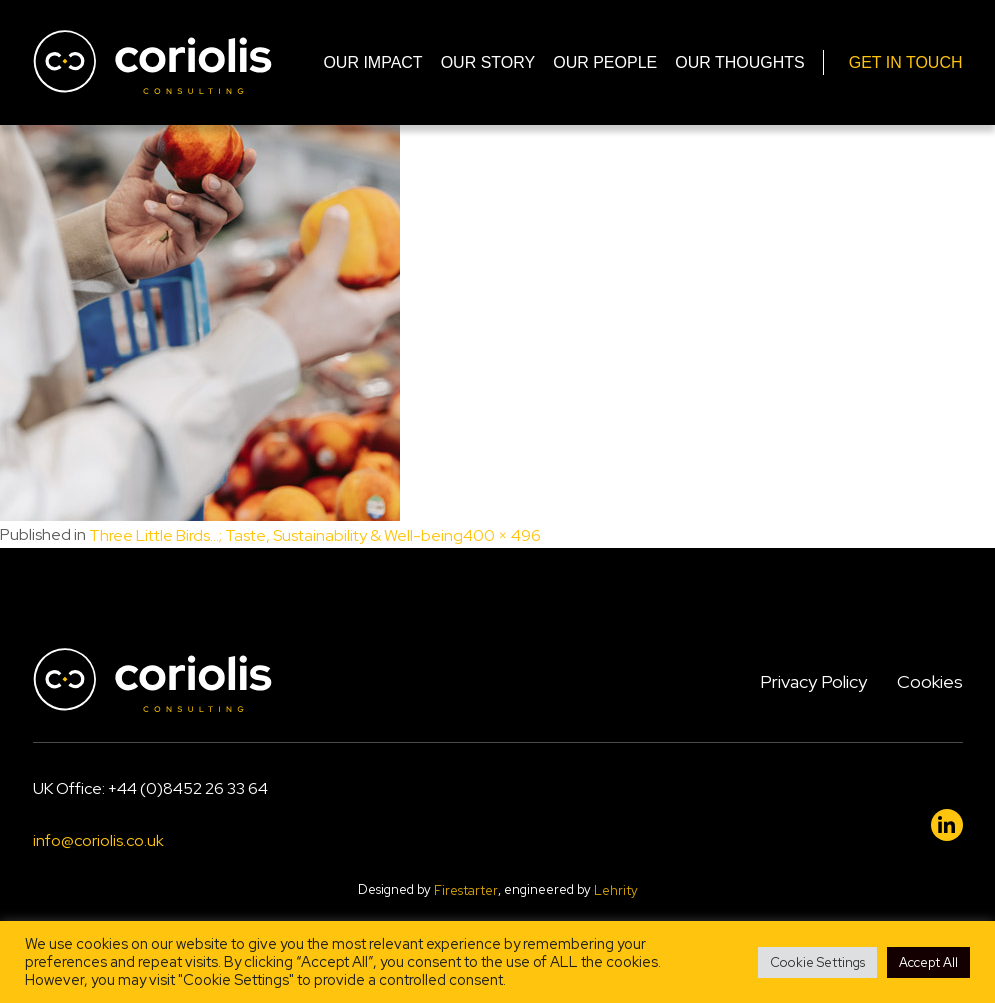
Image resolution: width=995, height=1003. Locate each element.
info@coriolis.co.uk (98, 841)
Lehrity (616, 890)
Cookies (930, 681)
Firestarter (466, 890)
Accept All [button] (928, 962)
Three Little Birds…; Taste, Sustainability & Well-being (276, 535)
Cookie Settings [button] (817, 962)
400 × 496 (502, 535)
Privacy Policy (813, 681)
